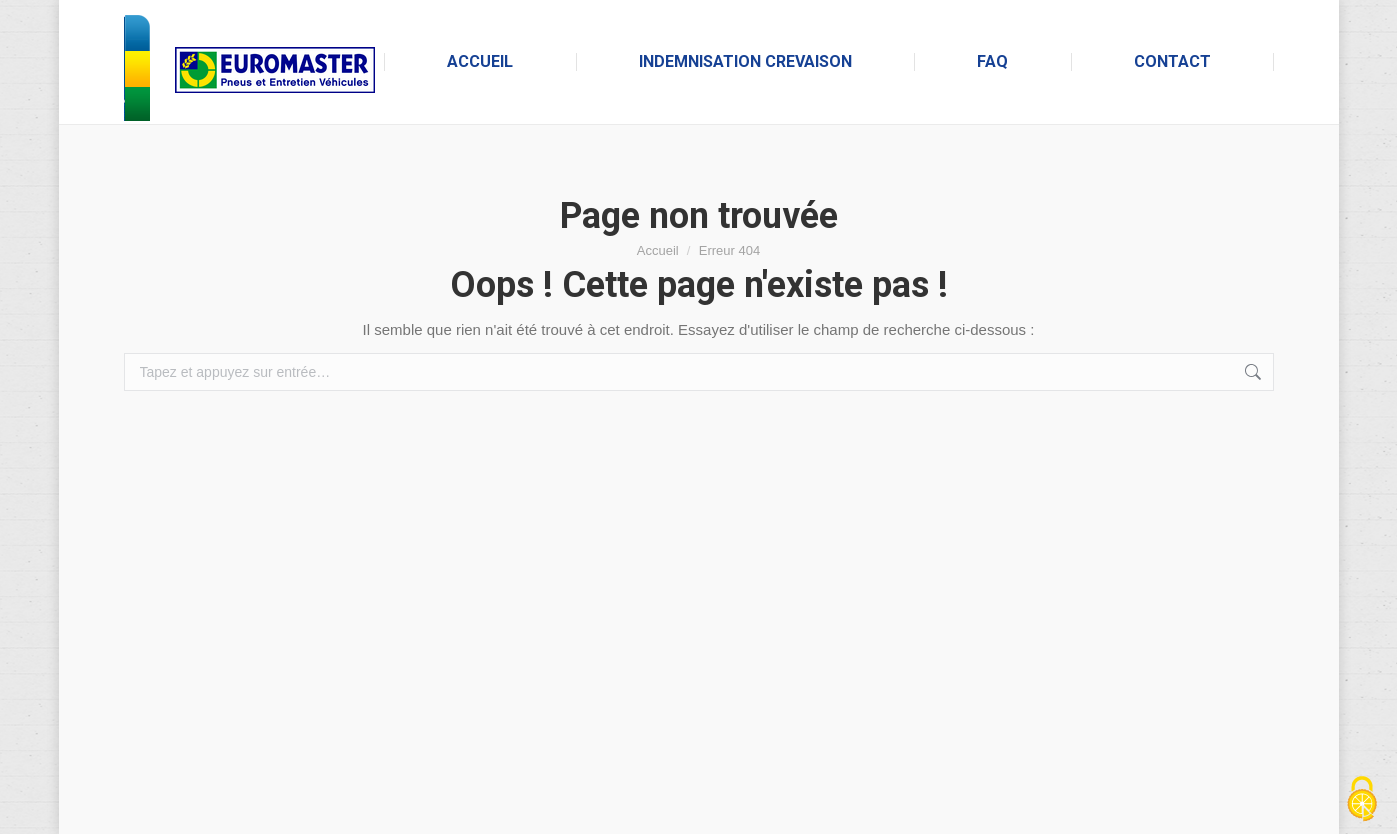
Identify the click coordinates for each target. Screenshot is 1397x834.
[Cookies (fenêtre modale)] (1362, 800)
